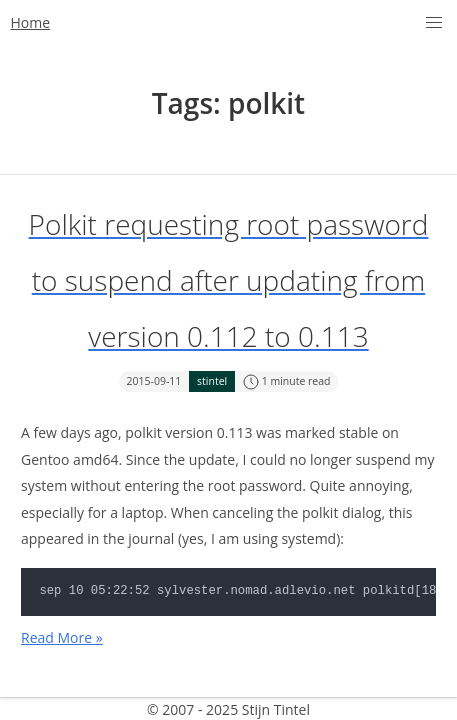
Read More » (62, 637)
